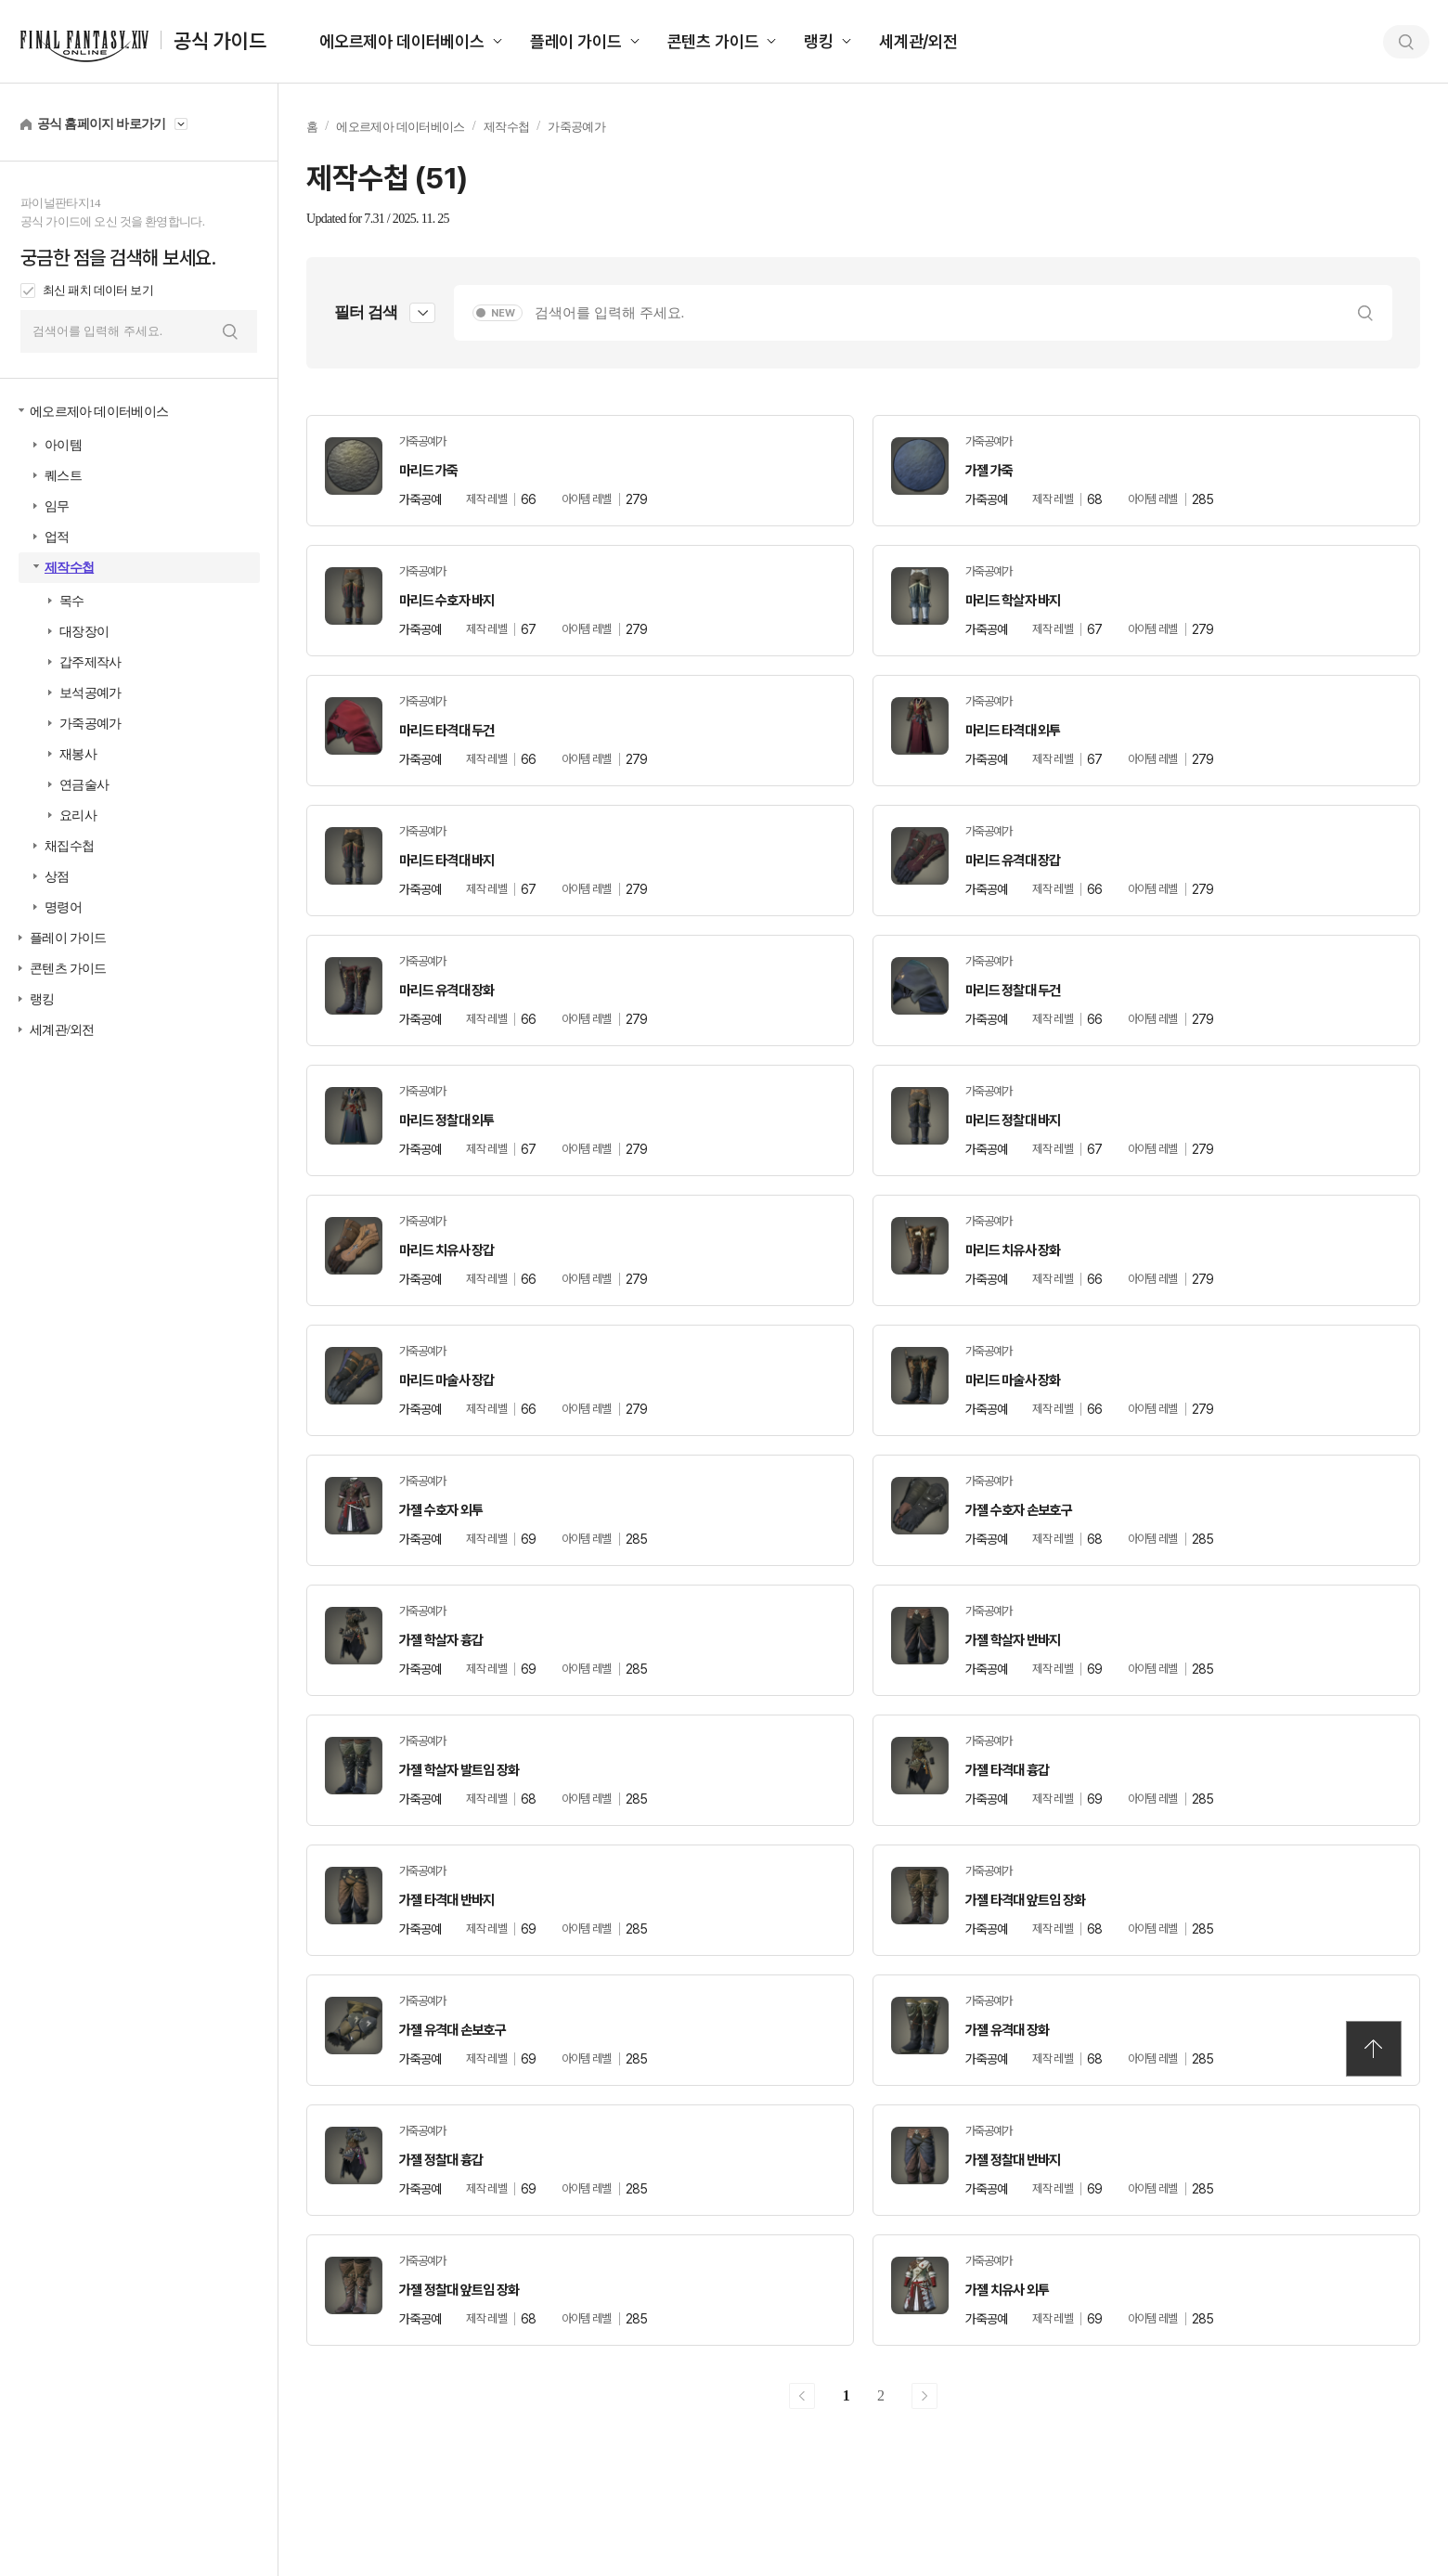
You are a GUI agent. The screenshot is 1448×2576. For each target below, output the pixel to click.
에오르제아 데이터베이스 (402, 41)
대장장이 (84, 632)
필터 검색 (365, 312)
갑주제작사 (90, 662)
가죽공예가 (90, 724)
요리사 (78, 815)
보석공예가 (90, 693)
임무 (57, 506)
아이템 (63, 445)
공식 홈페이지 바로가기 (101, 124)
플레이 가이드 (576, 41)
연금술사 (84, 785)
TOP (1374, 2049)
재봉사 (78, 754)
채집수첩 (69, 846)
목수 (71, 601)
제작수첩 (69, 568)
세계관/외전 (918, 41)
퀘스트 (63, 476)
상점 (57, 877)
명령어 (63, 907)
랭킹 (819, 41)
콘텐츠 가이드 (713, 41)
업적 (57, 537)
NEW (503, 313)
